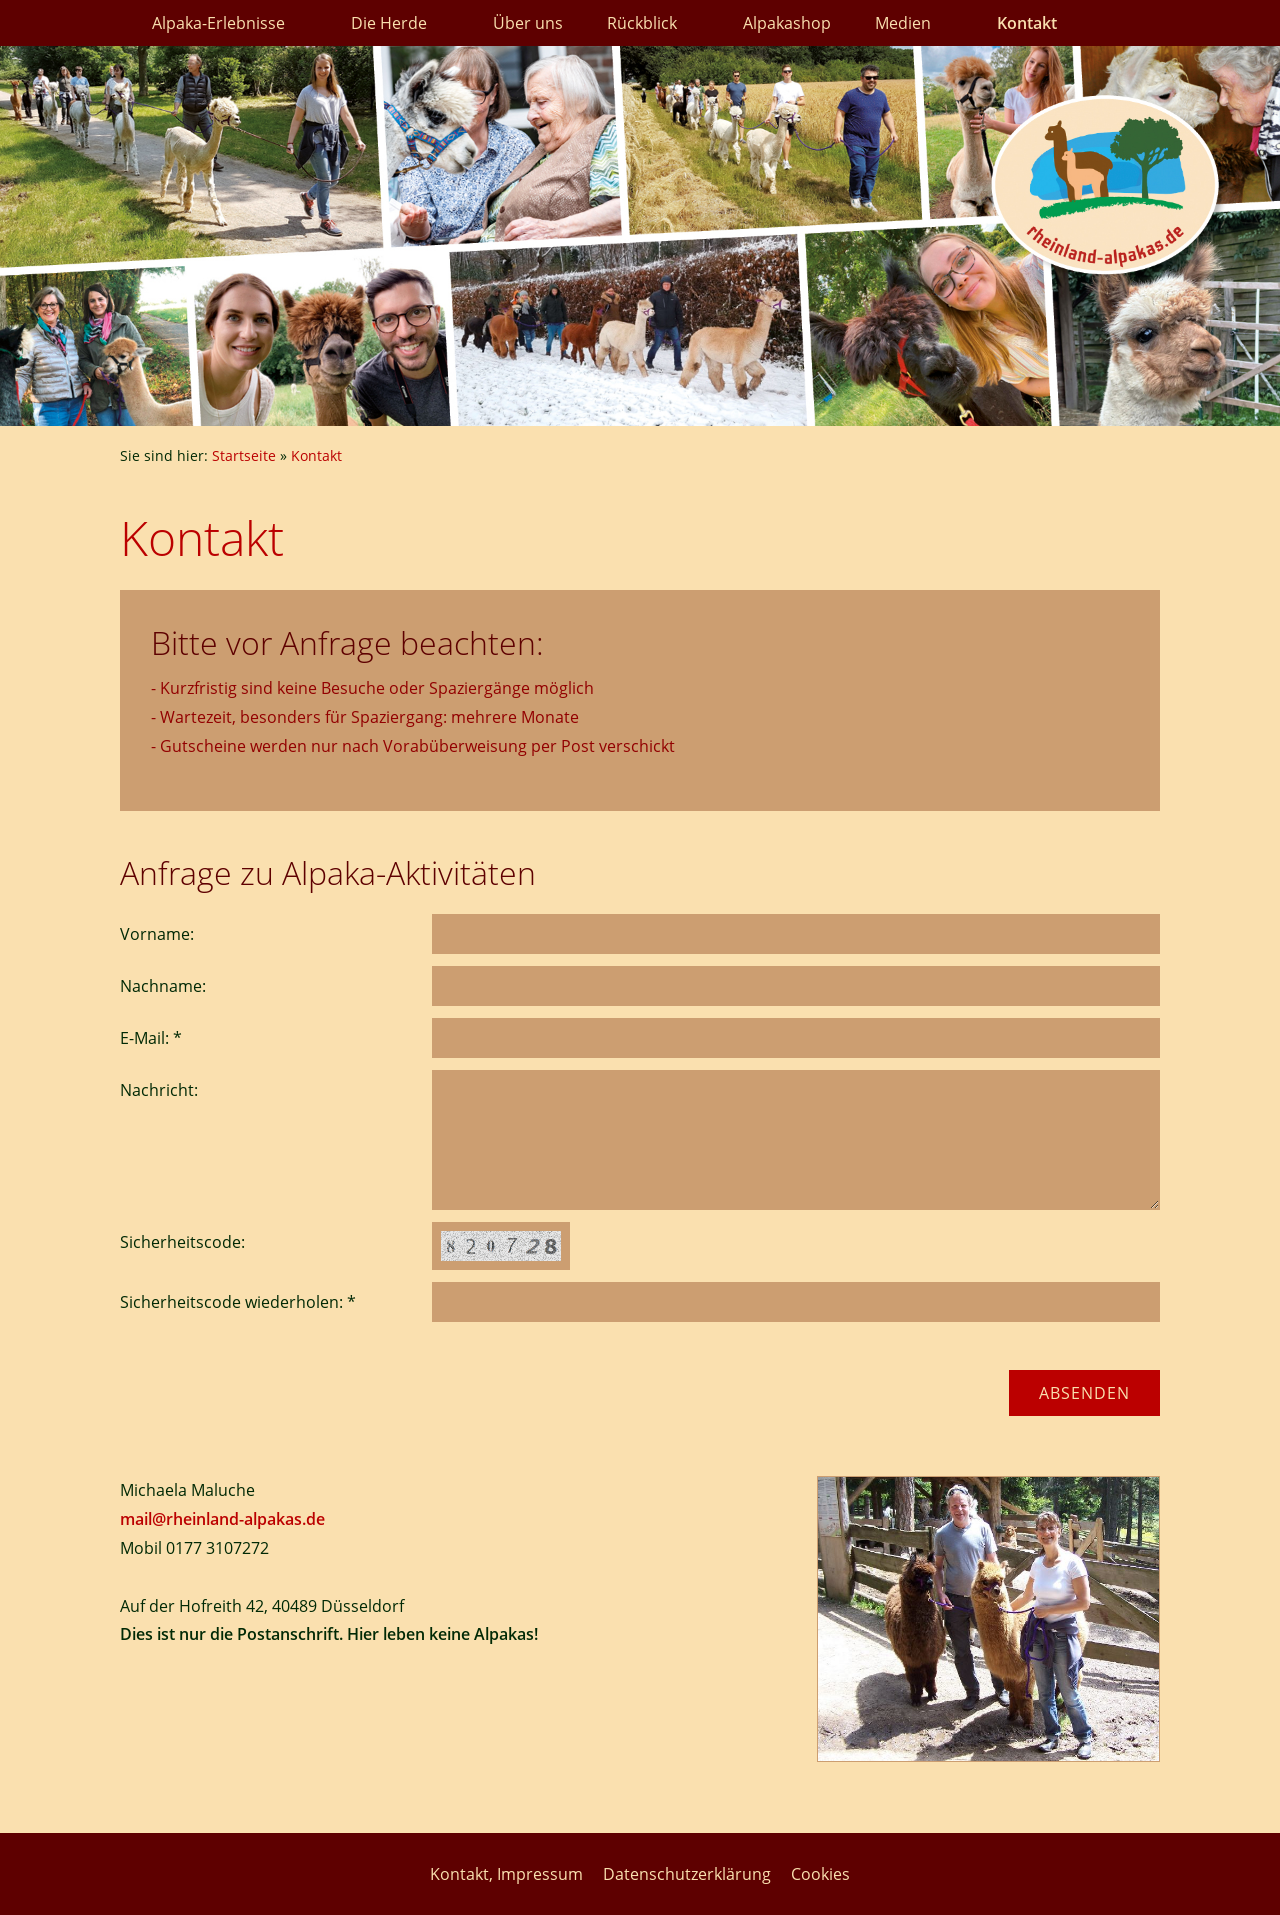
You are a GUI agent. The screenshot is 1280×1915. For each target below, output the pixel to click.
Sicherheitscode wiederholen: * (238, 1302)
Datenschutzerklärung (687, 1874)
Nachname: (163, 986)
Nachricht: (159, 1090)
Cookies (820, 1874)
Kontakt (316, 455)
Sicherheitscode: (182, 1242)
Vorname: (157, 934)
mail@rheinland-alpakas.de (222, 1519)
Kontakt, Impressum (506, 1874)
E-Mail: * (151, 1038)
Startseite (244, 455)
